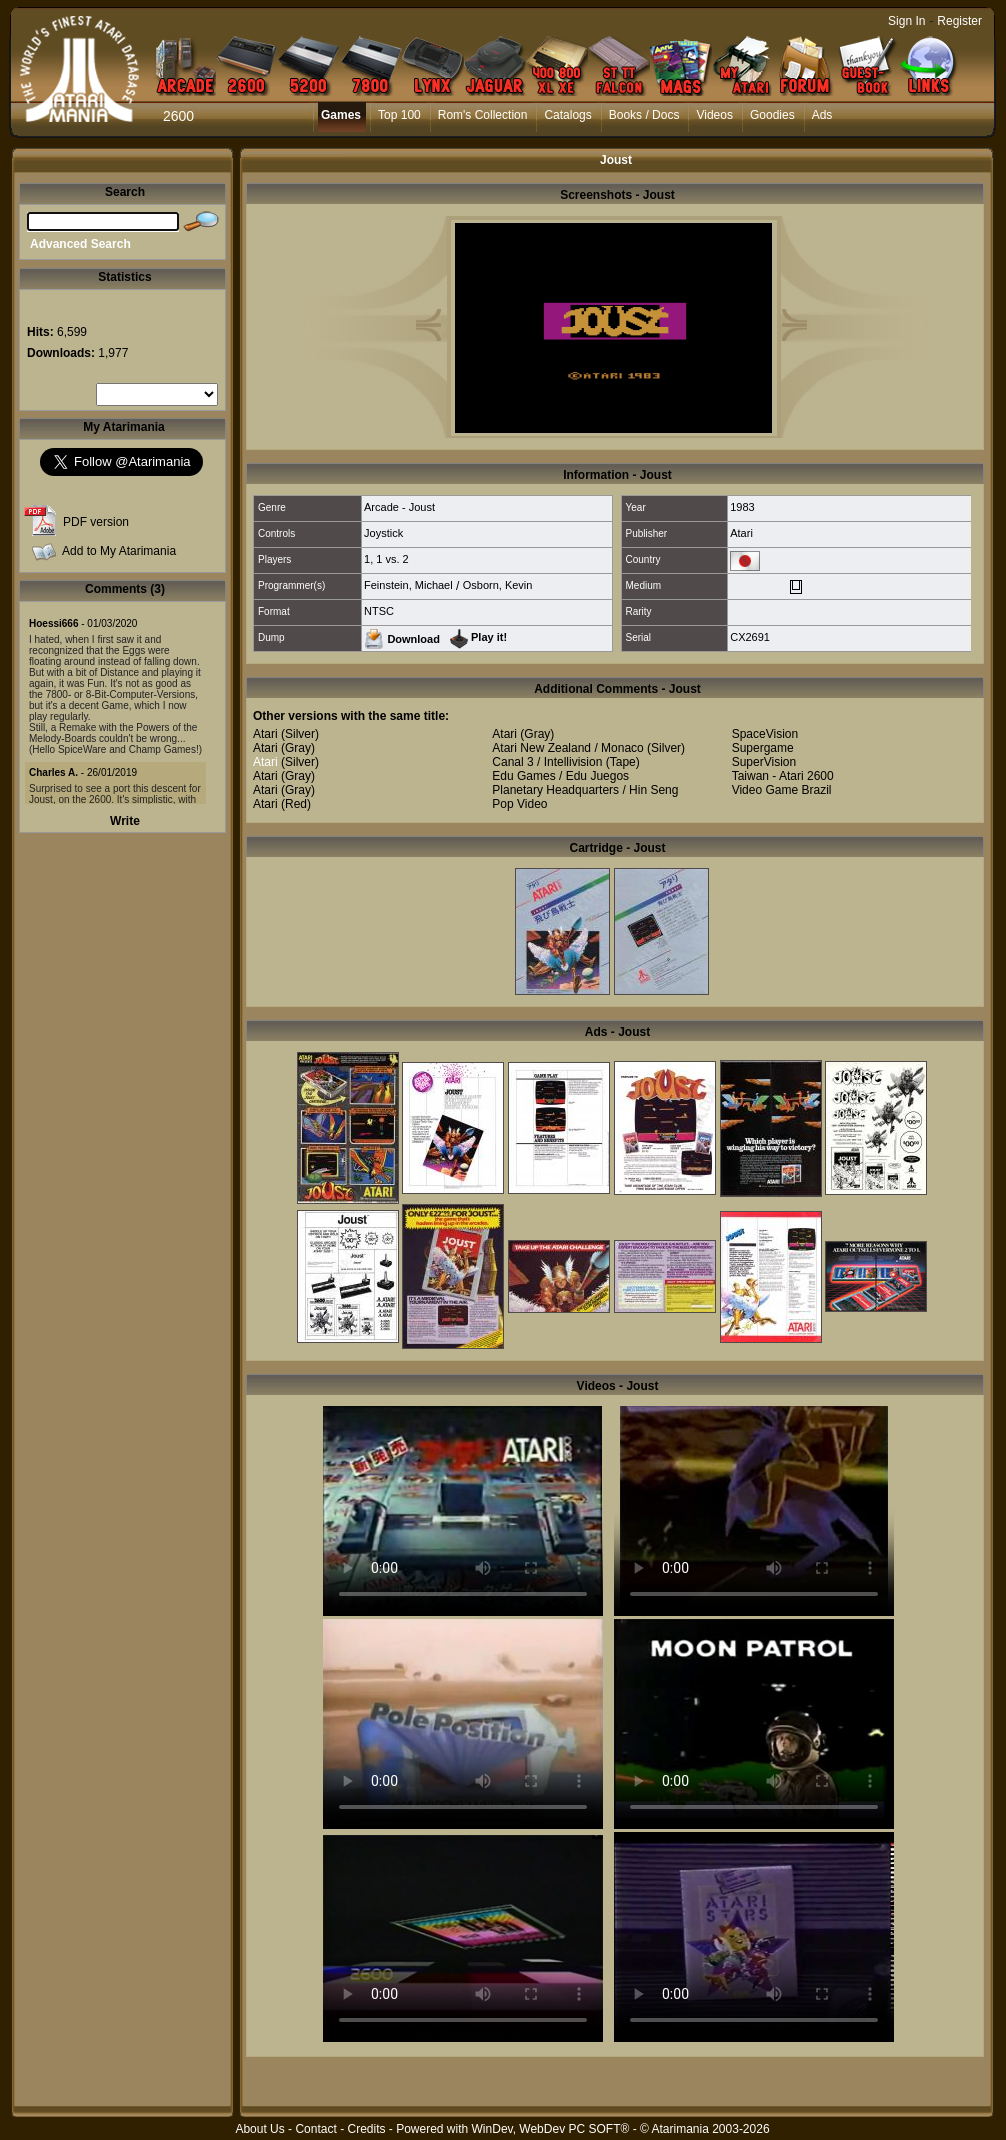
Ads (822, 115)
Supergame (763, 748)
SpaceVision (765, 734)
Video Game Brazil (782, 790)
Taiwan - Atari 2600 (783, 776)
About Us (259, 2129)
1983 (742, 507)
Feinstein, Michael (408, 585)
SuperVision (764, 762)
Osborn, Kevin (498, 585)
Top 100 (399, 115)
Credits (366, 2129)
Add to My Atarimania (119, 551)
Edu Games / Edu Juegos (560, 776)
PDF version (96, 522)
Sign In (906, 21)
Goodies (772, 115)
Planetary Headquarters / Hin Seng (585, 790)
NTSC (379, 611)
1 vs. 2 (392, 559)
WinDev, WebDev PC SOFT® (551, 2129)
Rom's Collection (483, 115)
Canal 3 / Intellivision (547, 762)
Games (341, 115)
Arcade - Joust (399, 507)
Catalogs (567, 115)
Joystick (383, 533)
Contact (315, 2129)
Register (959, 21)
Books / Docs (644, 115)
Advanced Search (80, 244)
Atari (741, 533)
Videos (714, 115)
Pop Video (519, 804)
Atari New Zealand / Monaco (567, 748)
